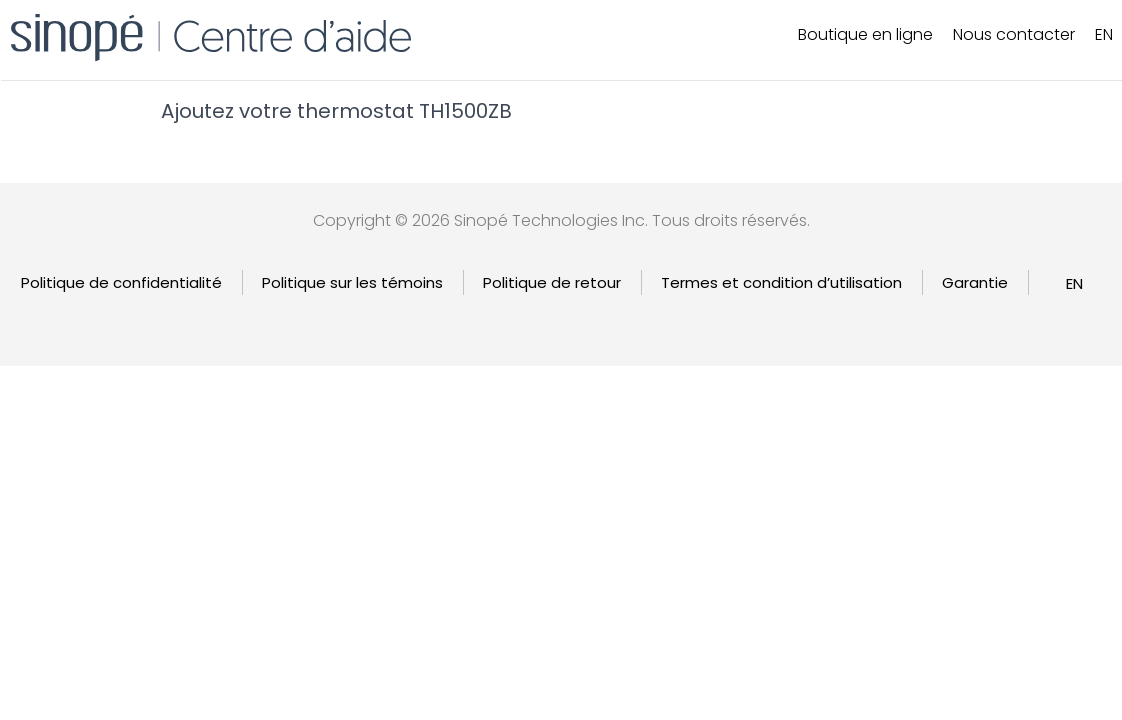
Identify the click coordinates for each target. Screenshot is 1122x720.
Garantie (975, 282)
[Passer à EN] (1074, 283)
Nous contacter (1014, 34)
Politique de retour (552, 282)
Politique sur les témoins (352, 282)
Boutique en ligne (865, 34)
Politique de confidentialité (121, 282)
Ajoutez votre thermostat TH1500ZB (336, 111)
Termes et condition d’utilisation (781, 282)
